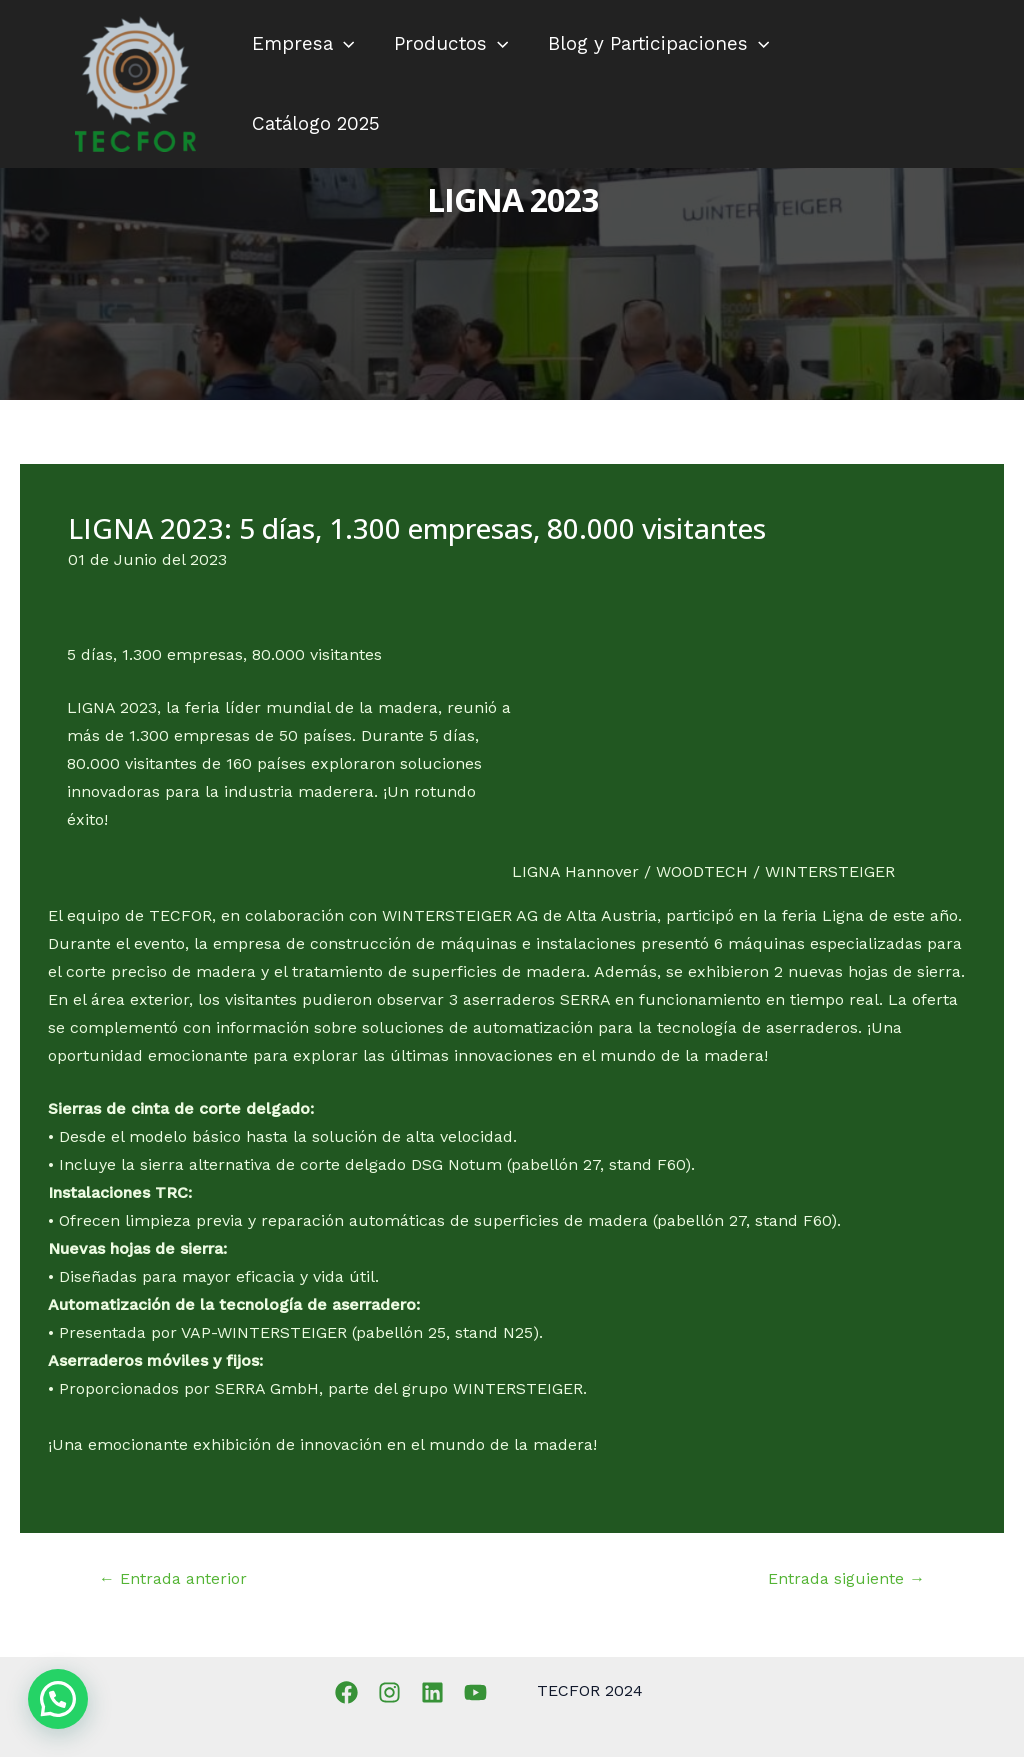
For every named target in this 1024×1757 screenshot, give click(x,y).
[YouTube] (475, 1692)
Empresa (302, 44)
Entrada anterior (173, 1579)
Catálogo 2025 (315, 123)
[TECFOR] (135, 82)
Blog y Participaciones (654, 44)
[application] (342, 44)
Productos (448, 44)
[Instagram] (389, 1692)
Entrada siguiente (846, 1579)
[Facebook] (346, 1692)
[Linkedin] (432, 1692)
